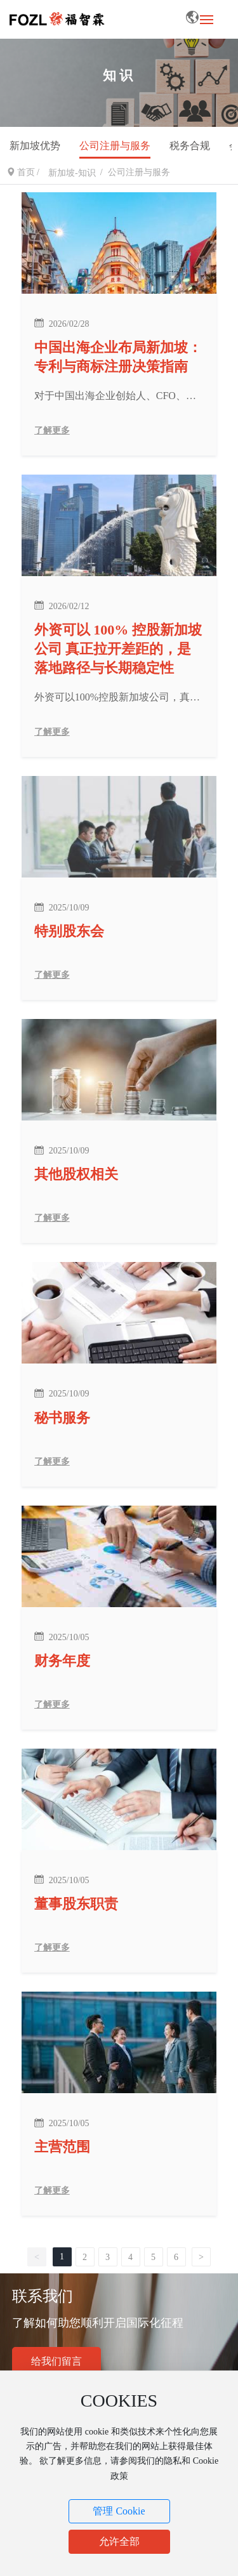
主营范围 (62, 2147)
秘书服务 (62, 1418)
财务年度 (62, 1661)
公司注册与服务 (114, 145)
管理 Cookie (119, 2511)
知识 (119, 74)
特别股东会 (69, 931)
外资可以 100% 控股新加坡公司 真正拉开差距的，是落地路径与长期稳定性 (118, 649)
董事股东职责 (76, 1904)
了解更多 (52, 430)
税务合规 (189, 145)
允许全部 (119, 2541)
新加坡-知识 (72, 173)
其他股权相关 (76, 1174)
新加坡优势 (35, 145)
